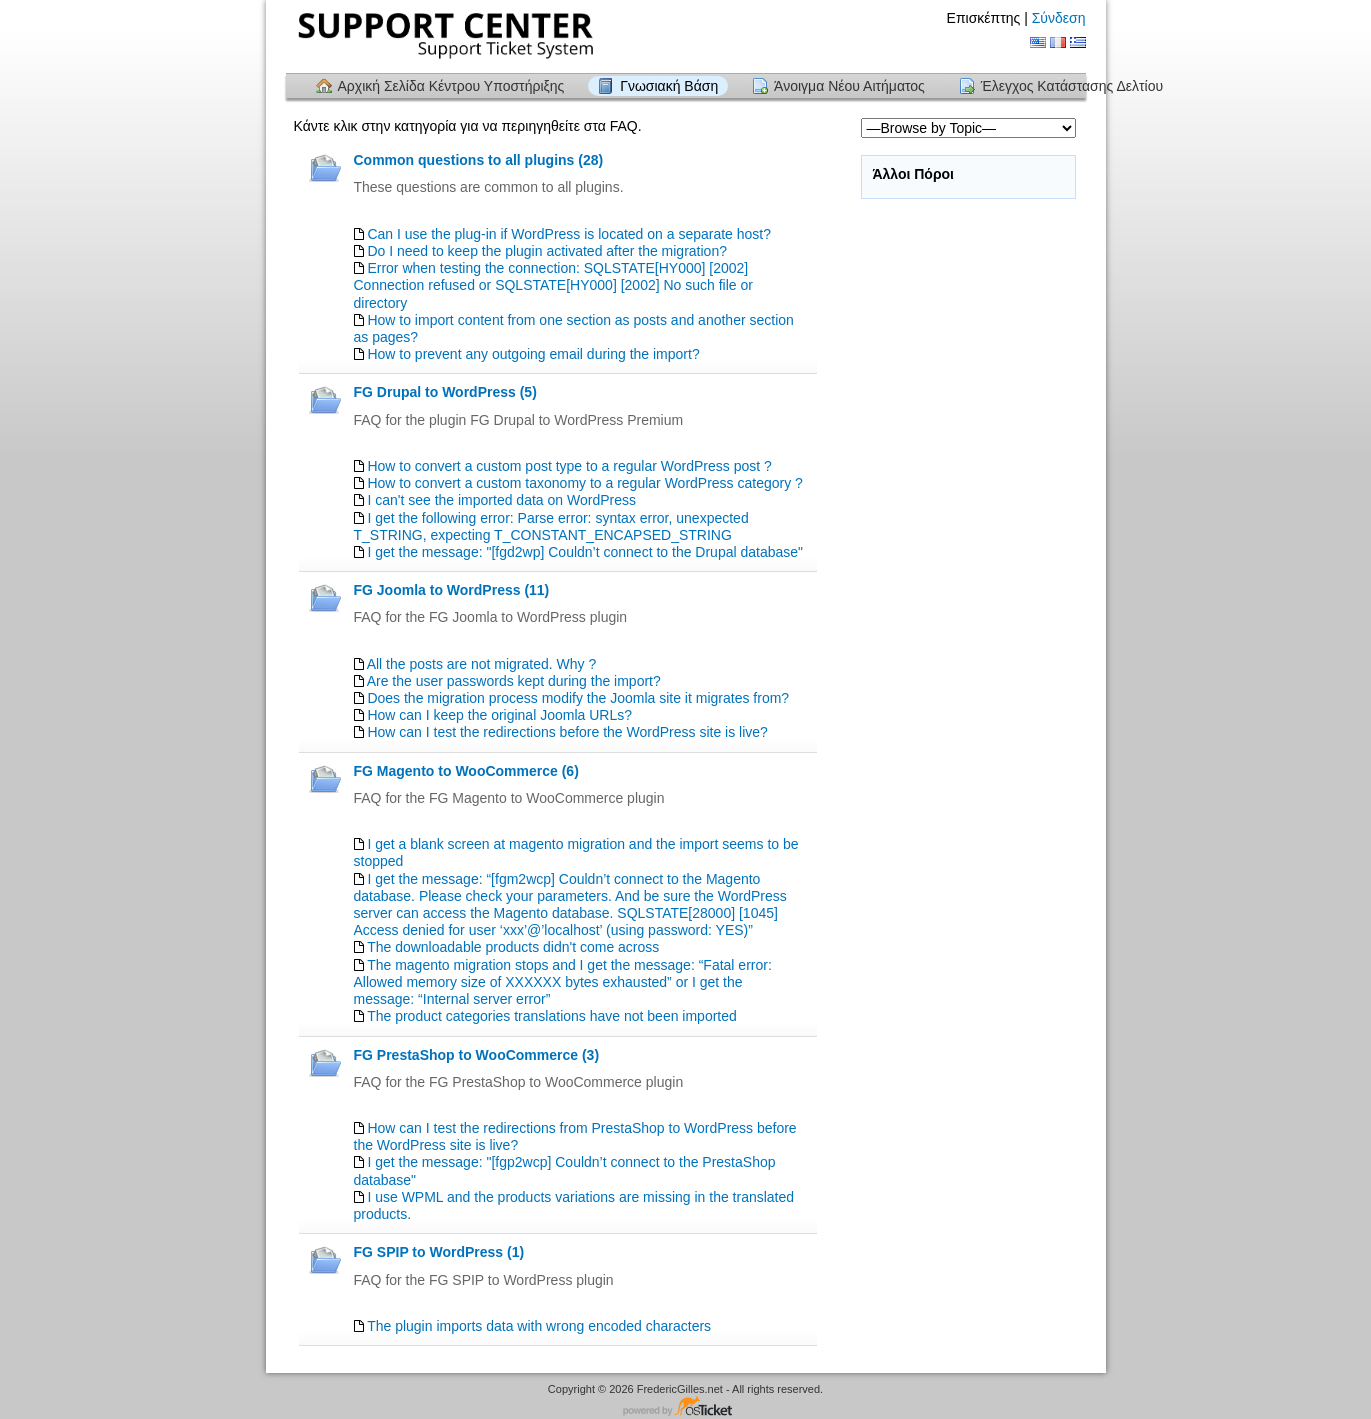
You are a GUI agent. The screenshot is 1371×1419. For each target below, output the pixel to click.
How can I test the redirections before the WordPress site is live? (567, 732)
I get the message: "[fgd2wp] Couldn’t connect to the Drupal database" (585, 552)
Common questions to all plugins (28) (479, 160)
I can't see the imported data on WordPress (501, 500)
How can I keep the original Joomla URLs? (499, 715)
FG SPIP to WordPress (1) (439, 1252)
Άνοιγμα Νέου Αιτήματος (849, 86)
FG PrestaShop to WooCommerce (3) (477, 1055)
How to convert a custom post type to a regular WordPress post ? (569, 466)
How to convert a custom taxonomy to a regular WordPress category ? (585, 483)
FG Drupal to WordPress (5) (445, 392)
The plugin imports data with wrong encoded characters (539, 1326)
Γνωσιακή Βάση (669, 86)
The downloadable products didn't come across (513, 947)
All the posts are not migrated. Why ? (482, 664)
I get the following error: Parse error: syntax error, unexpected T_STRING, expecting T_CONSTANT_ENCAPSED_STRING (551, 526)
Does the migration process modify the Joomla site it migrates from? (578, 698)
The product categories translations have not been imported (552, 1016)
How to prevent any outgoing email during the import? (533, 354)
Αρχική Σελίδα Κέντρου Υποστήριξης (451, 86)
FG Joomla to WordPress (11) (452, 590)
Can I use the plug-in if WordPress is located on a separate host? (569, 234)
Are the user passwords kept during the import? (514, 681)
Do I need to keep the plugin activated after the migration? (547, 251)
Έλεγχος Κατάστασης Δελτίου (1072, 86)
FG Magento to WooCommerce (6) (466, 771)
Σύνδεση (1059, 18)
